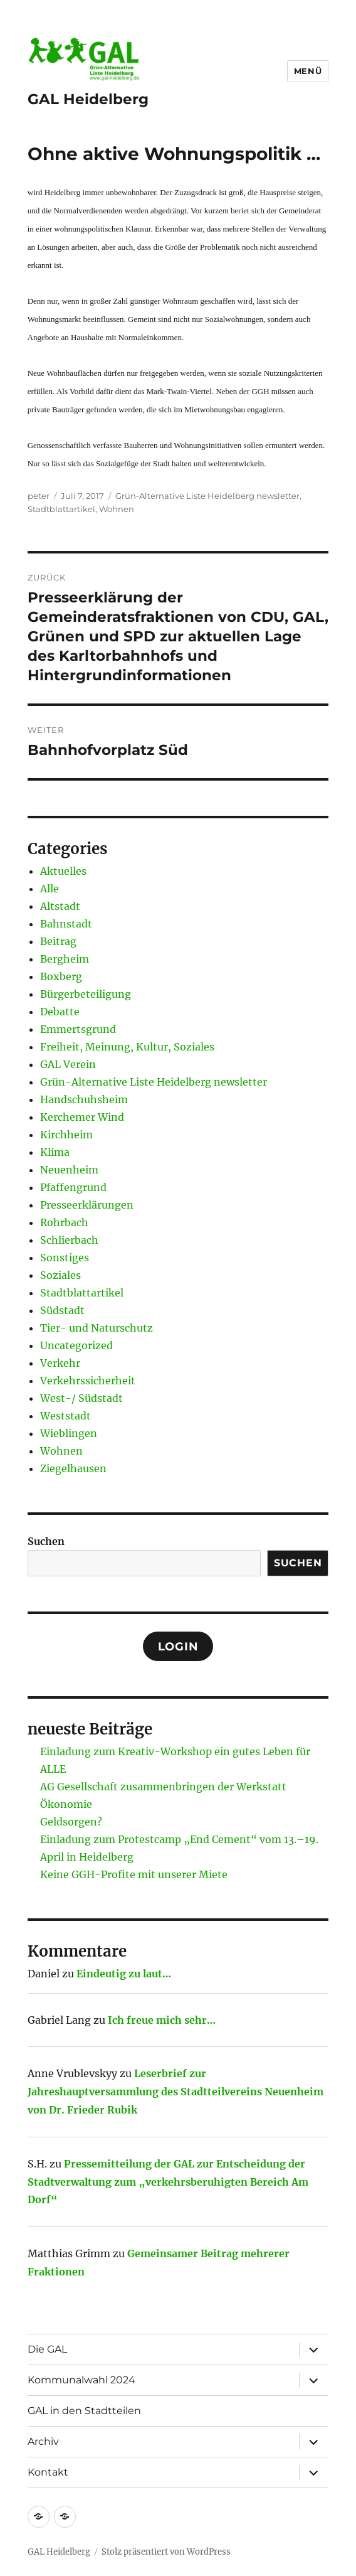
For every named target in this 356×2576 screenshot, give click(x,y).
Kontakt (48, 2472)
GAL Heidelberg (88, 99)
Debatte (60, 1011)
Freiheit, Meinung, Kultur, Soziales (127, 1046)
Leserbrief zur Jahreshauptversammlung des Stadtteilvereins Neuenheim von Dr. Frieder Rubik (175, 2091)
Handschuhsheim (84, 1099)
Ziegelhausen (73, 1468)
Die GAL (47, 2349)
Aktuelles (63, 871)
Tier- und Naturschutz (96, 1328)
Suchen (46, 1541)
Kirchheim (66, 1134)
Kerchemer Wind (82, 1117)
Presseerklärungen (87, 1205)
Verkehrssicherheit (87, 1380)
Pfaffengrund (73, 1187)
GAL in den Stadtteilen (84, 2411)
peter (39, 496)
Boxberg (61, 976)
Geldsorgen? (71, 1821)
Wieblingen (68, 1433)
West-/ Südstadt (81, 1398)
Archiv (43, 2441)
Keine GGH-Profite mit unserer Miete (134, 1874)
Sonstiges (64, 1257)
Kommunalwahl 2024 (81, 2380)
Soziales (60, 1275)
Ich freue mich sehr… (162, 2020)
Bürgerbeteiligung (85, 994)
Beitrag (58, 941)
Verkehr (60, 1363)
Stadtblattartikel (61, 509)
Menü (308, 71)
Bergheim (64, 959)
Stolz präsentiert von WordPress (166, 2552)
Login (178, 1647)
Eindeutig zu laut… (123, 1973)
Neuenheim (69, 1169)
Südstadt (62, 1310)
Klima (55, 1152)
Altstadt (60, 906)
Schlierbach (69, 1240)
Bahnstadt (66, 923)
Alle (49, 888)
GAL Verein (68, 1064)
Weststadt (65, 1415)
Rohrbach (64, 1222)
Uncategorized (76, 1345)
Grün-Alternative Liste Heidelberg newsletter (207, 496)
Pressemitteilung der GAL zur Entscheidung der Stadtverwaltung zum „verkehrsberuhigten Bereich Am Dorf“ (168, 2181)
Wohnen (116, 509)
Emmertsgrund (78, 1029)
